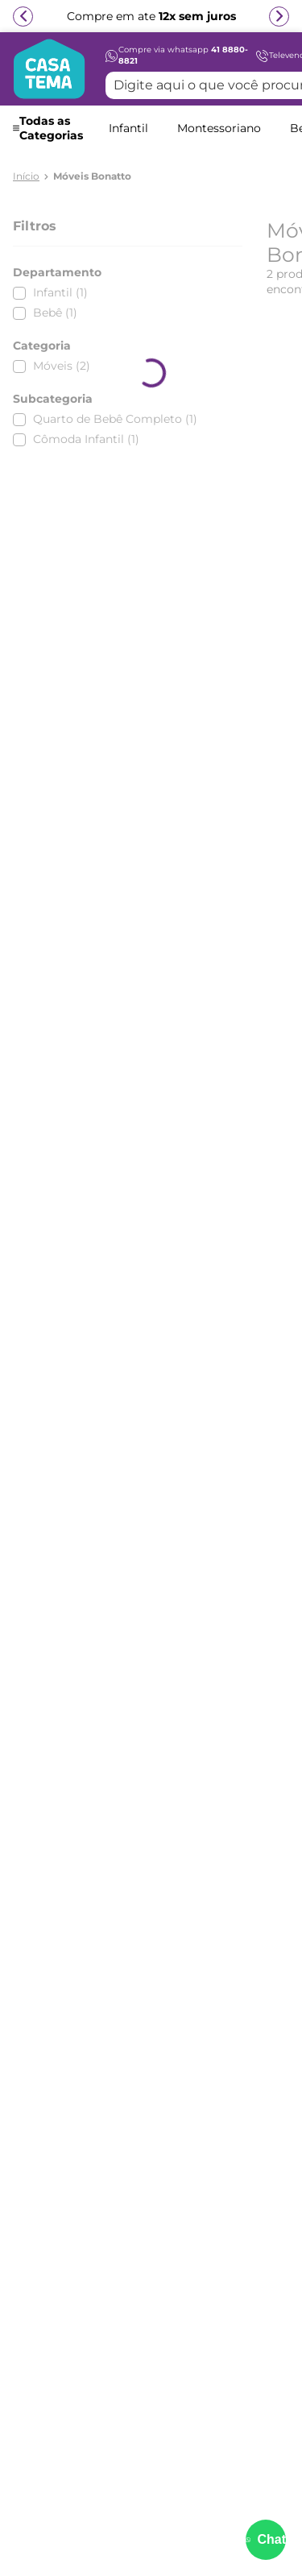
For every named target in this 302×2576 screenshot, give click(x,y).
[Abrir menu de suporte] (266, 2540)
